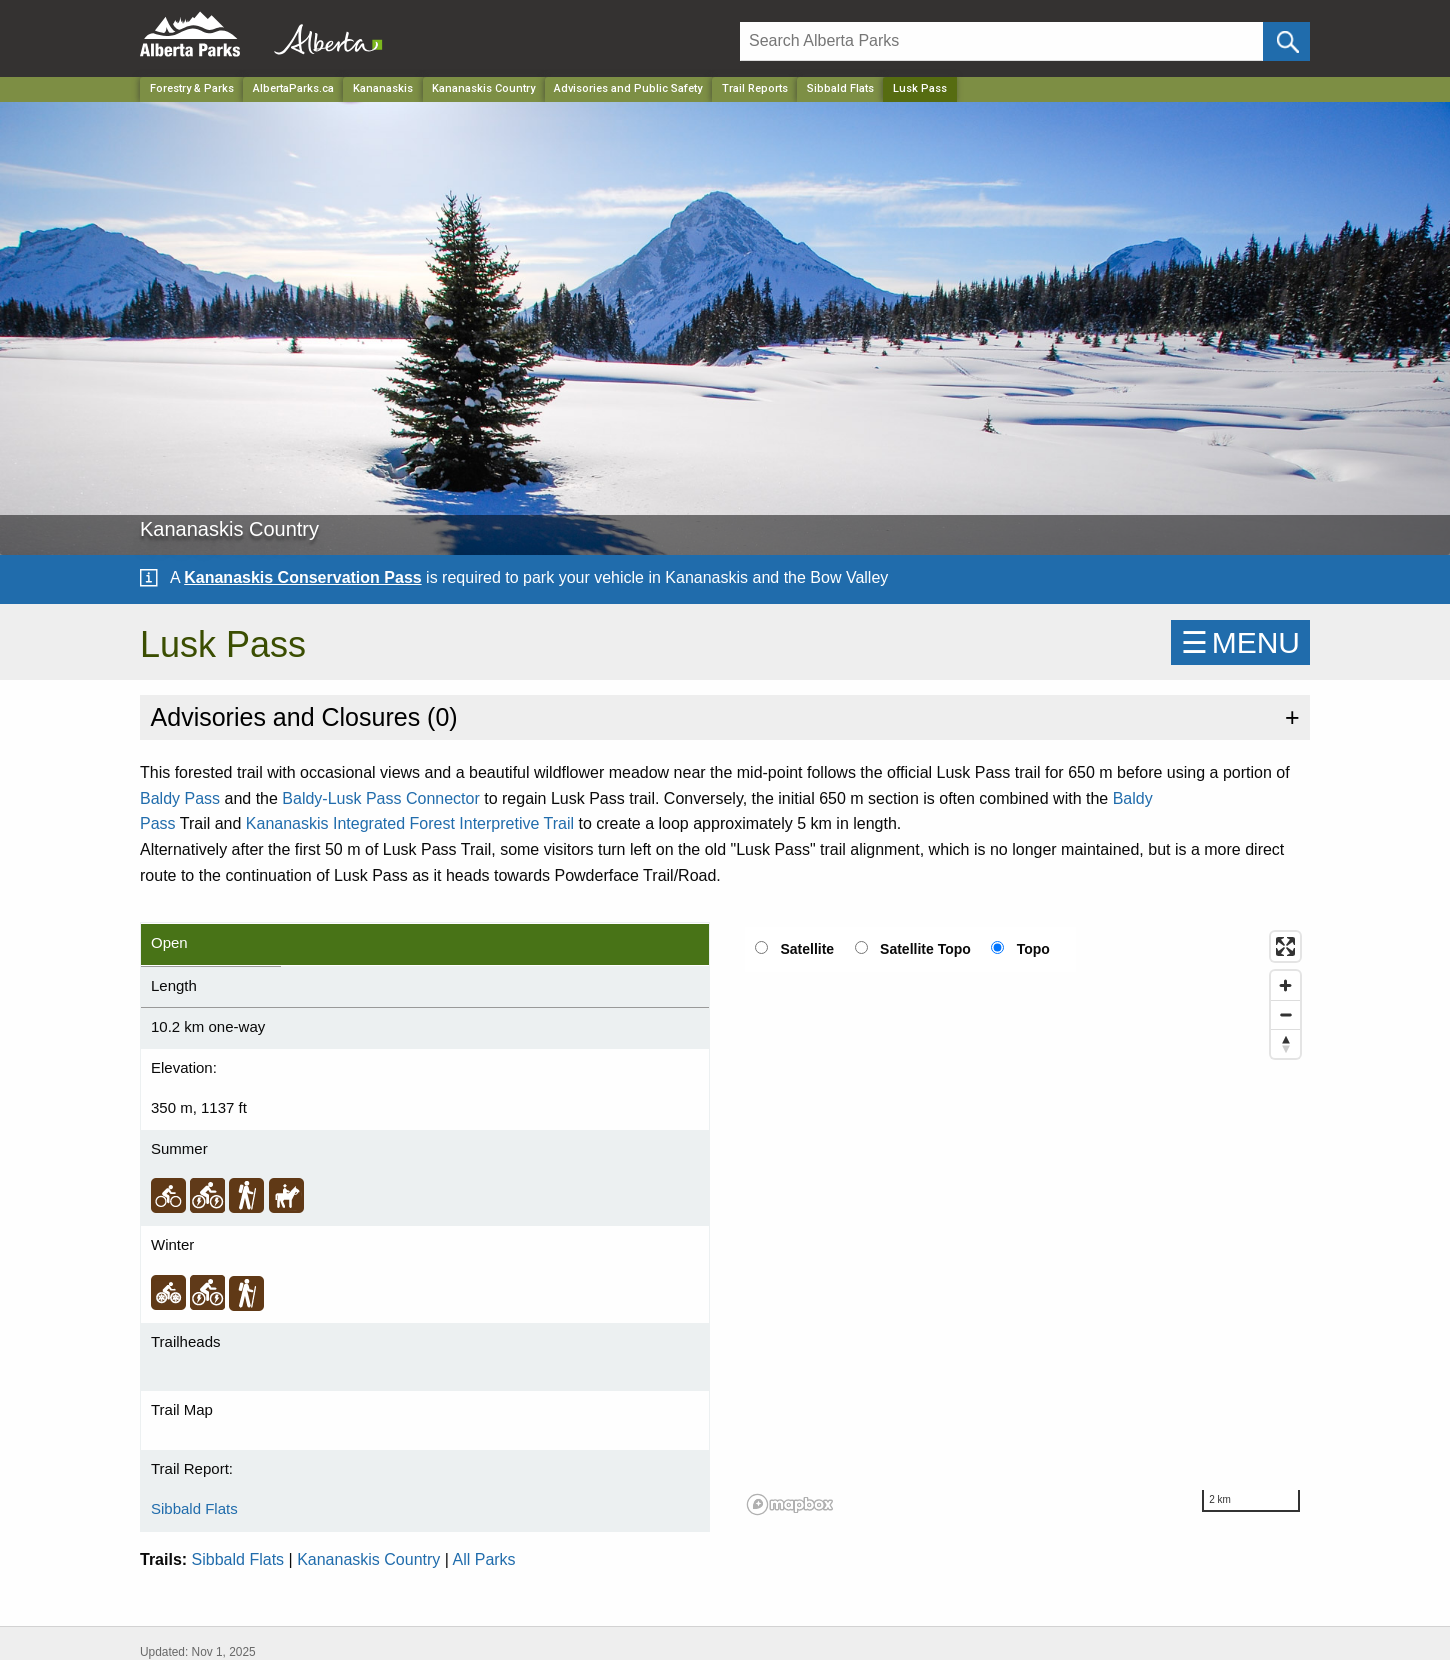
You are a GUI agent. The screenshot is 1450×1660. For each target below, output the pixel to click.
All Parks (483, 1559)
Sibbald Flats (840, 88)
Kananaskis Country (368, 1559)
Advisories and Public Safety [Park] (628, 88)
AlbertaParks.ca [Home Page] (293, 88)
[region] (1025, 1222)
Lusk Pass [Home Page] (920, 88)
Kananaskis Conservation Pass (302, 577)
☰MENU (1240, 642)
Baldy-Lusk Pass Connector (380, 798)
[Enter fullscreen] (1285, 946)
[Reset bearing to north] (1285, 1043)
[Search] (1001, 41)
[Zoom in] (1285, 985)
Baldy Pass (180, 798)
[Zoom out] (1285, 1014)
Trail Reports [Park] (755, 88)
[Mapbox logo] (790, 1504)
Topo (1033, 949)
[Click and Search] (1286, 41)
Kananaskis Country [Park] (483, 88)
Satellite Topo (925, 949)
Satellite (807, 949)
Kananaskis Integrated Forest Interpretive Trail (410, 823)
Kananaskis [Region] (383, 88)
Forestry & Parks (192, 88)
